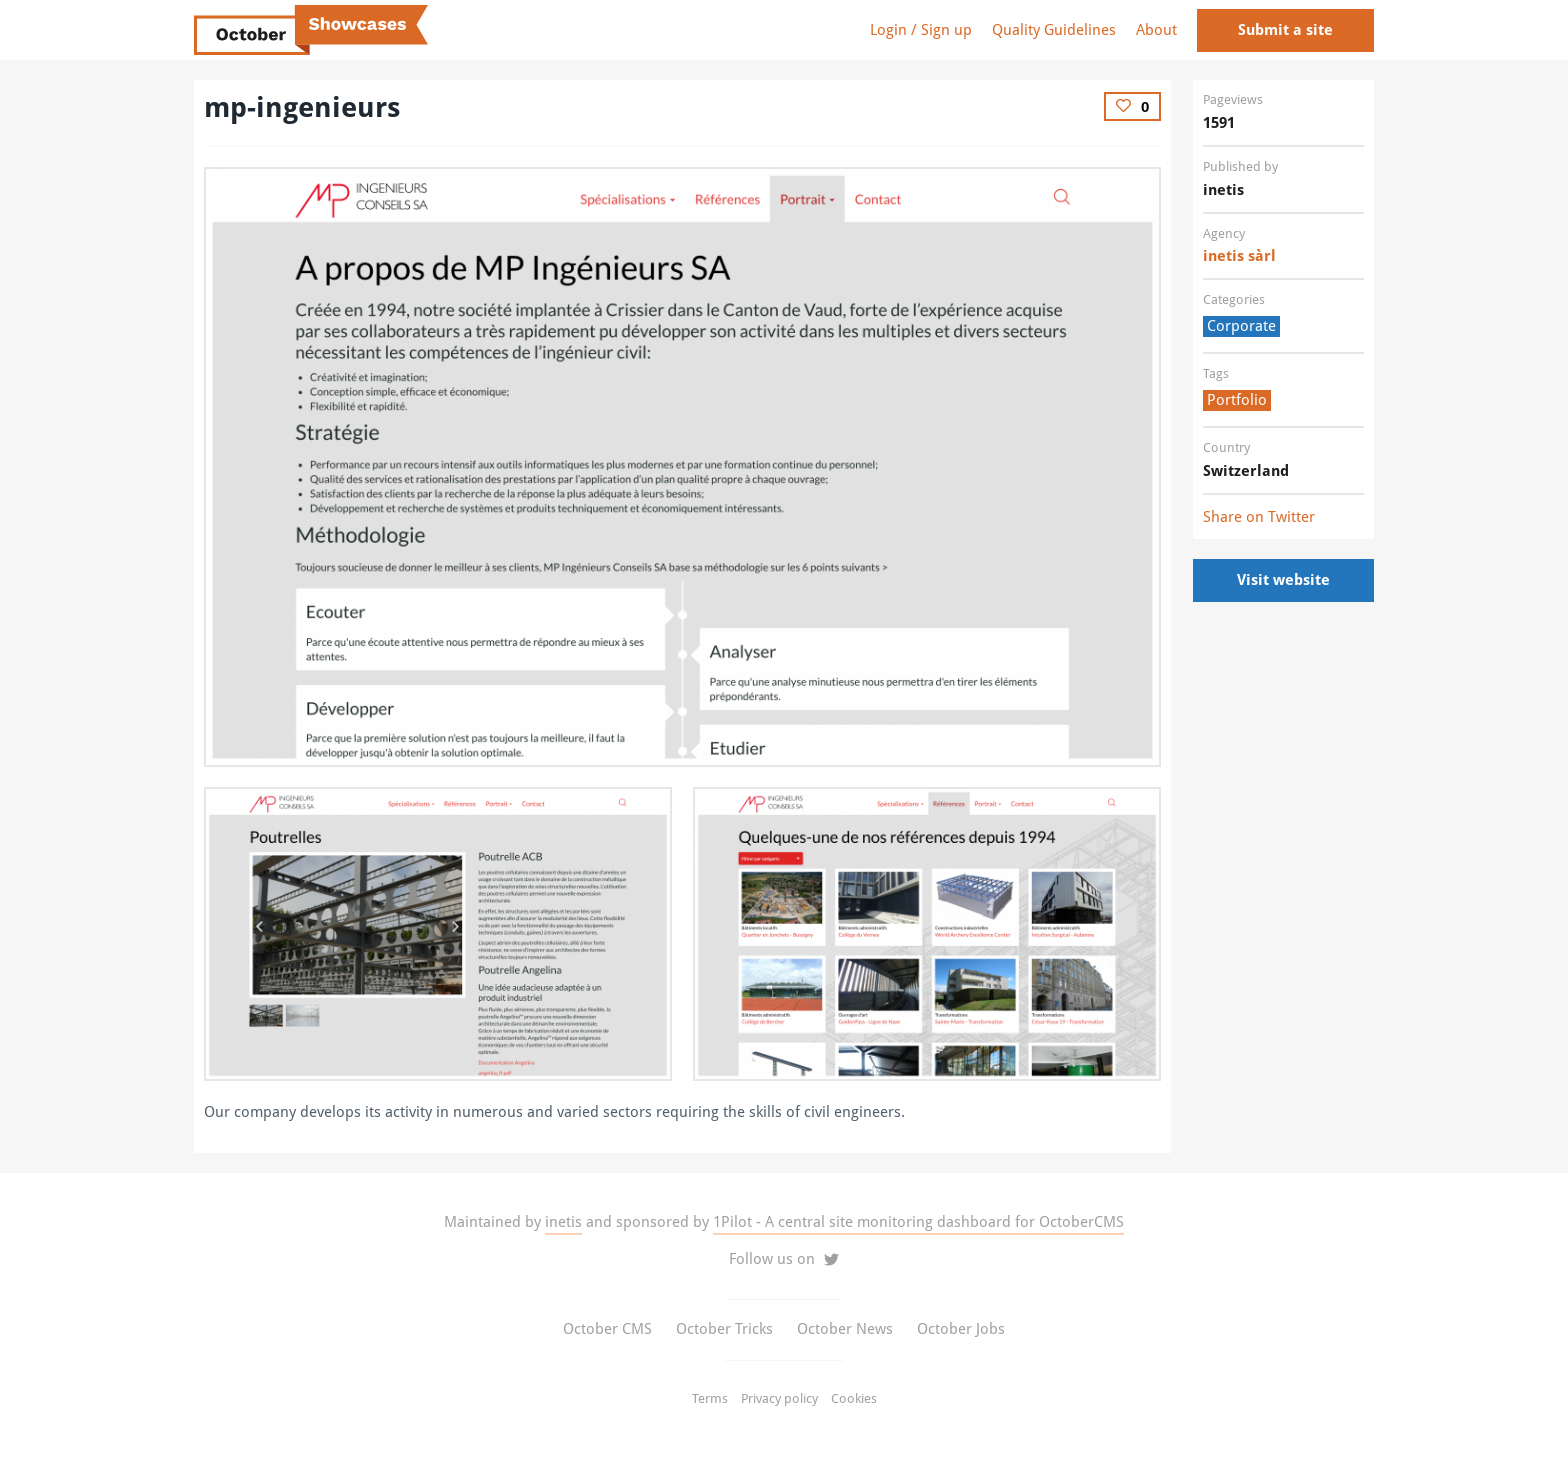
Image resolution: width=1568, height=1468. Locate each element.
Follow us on (784, 1259)
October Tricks (724, 1329)
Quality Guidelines (1054, 30)
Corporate (1241, 326)
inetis (563, 1222)
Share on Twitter (1259, 517)
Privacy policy (779, 1398)
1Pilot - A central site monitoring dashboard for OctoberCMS (918, 1222)
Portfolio (1237, 400)
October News (845, 1329)
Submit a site (1285, 30)
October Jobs (961, 1329)
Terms (710, 1398)
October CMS (607, 1329)
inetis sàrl (1239, 256)
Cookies (854, 1398)
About (1156, 30)
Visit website (1283, 580)
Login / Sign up (921, 30)
